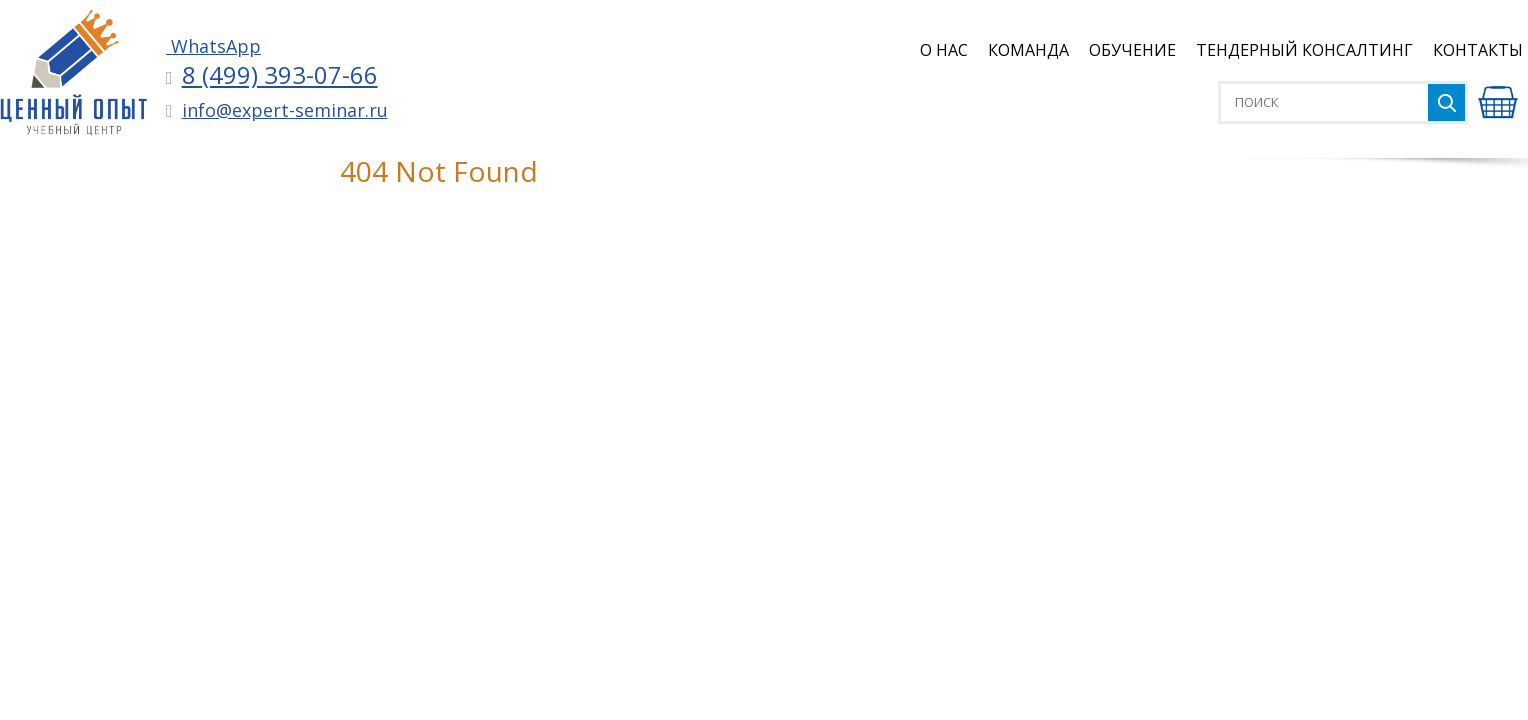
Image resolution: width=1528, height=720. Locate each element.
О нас (944, 50)
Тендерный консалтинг (1304, 50)
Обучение (1132, 50)
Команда (1028, 50)
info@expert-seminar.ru (285, 110)
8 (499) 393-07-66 (280, 74)
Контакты (1478, 50)
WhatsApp (213, 46)
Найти (1446, 102)
